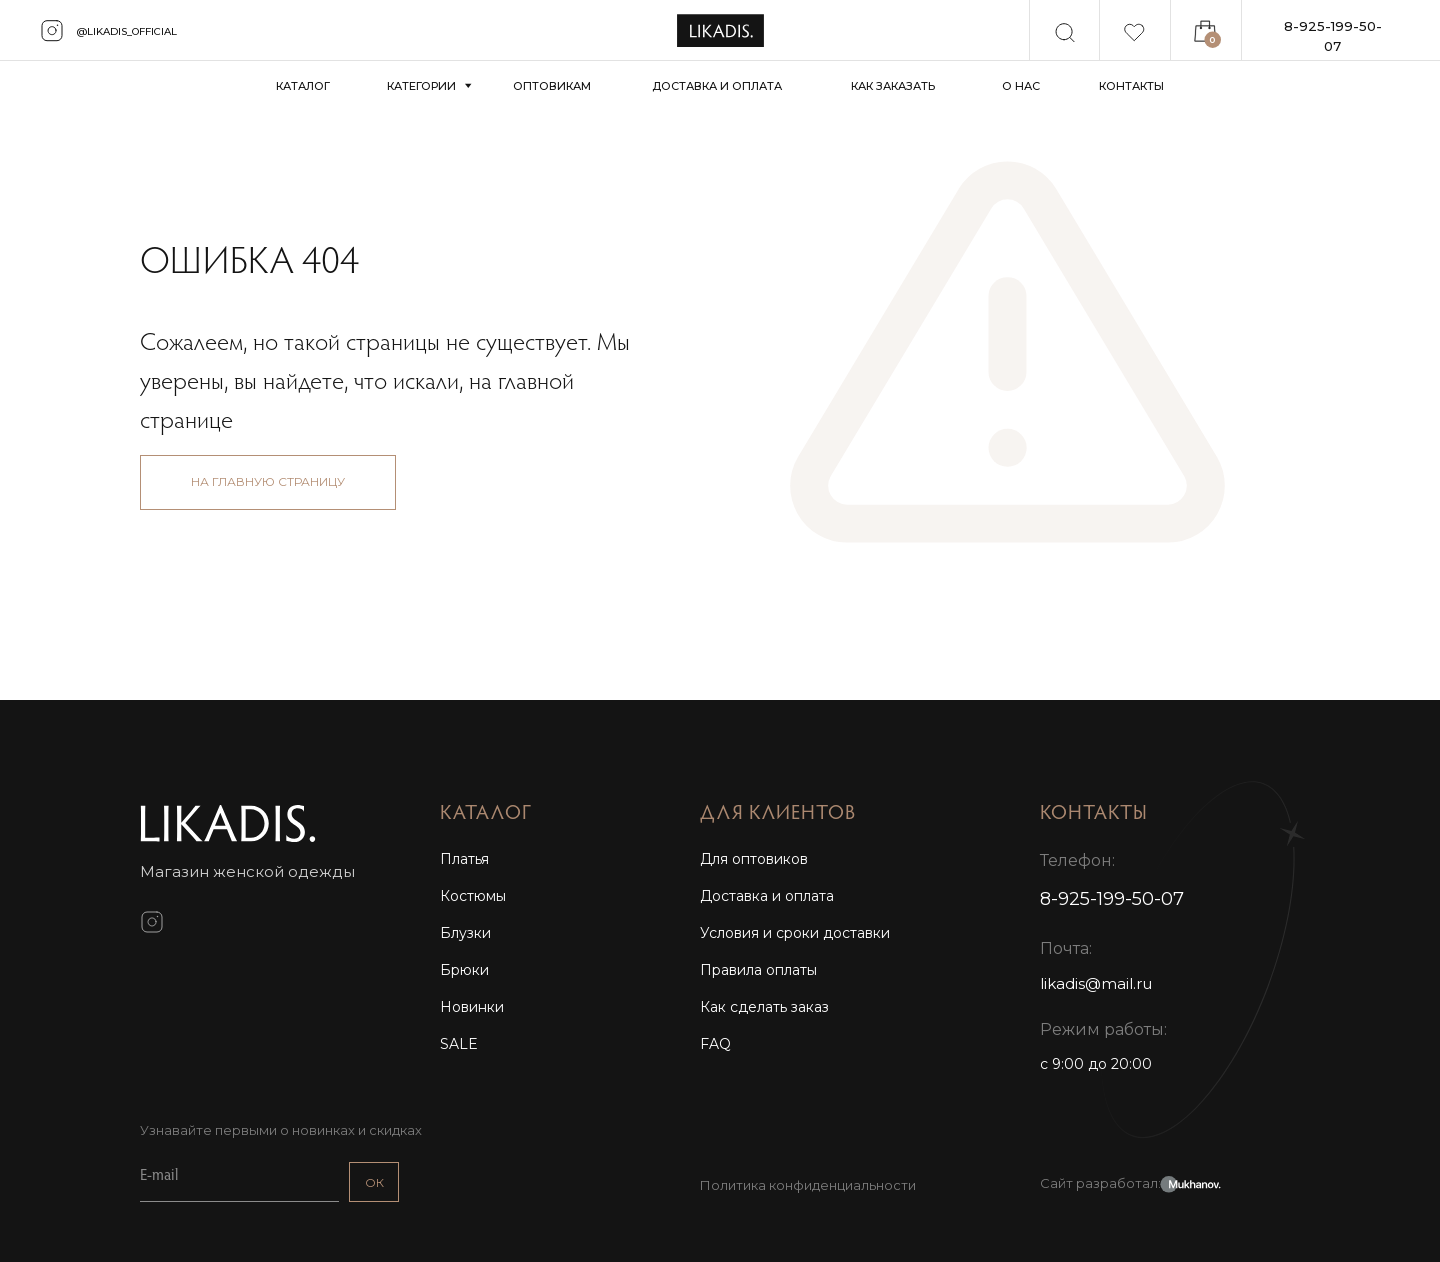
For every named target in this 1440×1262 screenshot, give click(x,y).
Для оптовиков (754, 859)
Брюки (464, 970)
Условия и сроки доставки (795, 933)
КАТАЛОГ (303, 86)
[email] (239, 1177)
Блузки (465, 933)
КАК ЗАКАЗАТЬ (893, 86)
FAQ (715, 1044)
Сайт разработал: (1100, 1183)
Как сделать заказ (764, 1007)
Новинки (472, 1007)
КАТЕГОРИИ (421, 86)
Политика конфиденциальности (808, 1185)
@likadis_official (127, 31)
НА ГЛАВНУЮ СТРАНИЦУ (268, 481)
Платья (464, 859)
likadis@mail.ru (1096, 983)
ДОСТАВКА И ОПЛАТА (717, 86)
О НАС (1021, 86)
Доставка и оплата (767, 896)
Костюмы (473, 896)
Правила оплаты (758, 970)
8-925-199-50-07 (1333, 36)
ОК (374, 1182)
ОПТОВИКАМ (552, 86)
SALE (459, 1044)
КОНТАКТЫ (1131, 86)
